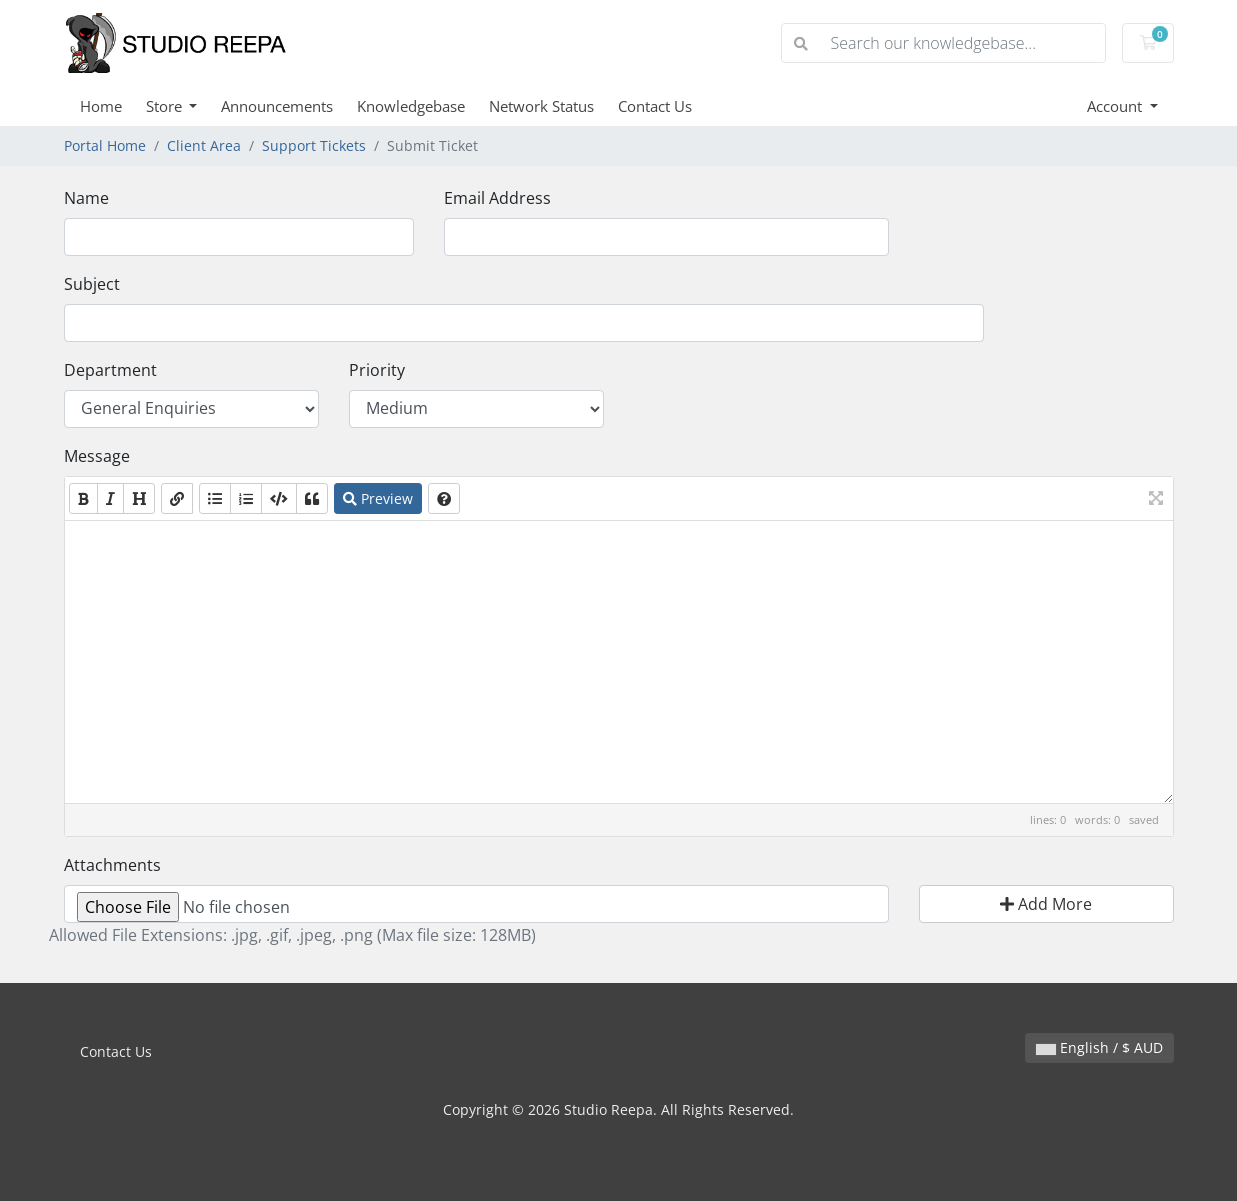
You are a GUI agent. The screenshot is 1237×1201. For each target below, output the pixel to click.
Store (166, 106)
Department (110, 370)
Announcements (277, 106)
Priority (377, 370)
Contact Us (655, 106)
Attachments (112, 865)
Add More (1046, 904)
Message (97, 456)
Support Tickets (314, 145)
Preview (378, 498)
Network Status (541, 106)
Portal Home (105, 145)
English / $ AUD (1099, 1047)
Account (1116, 106)
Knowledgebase (411, 106)
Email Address (497, 198)
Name (86, 198)
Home (101, 106)
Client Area (204, 145)
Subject (92, 284)
